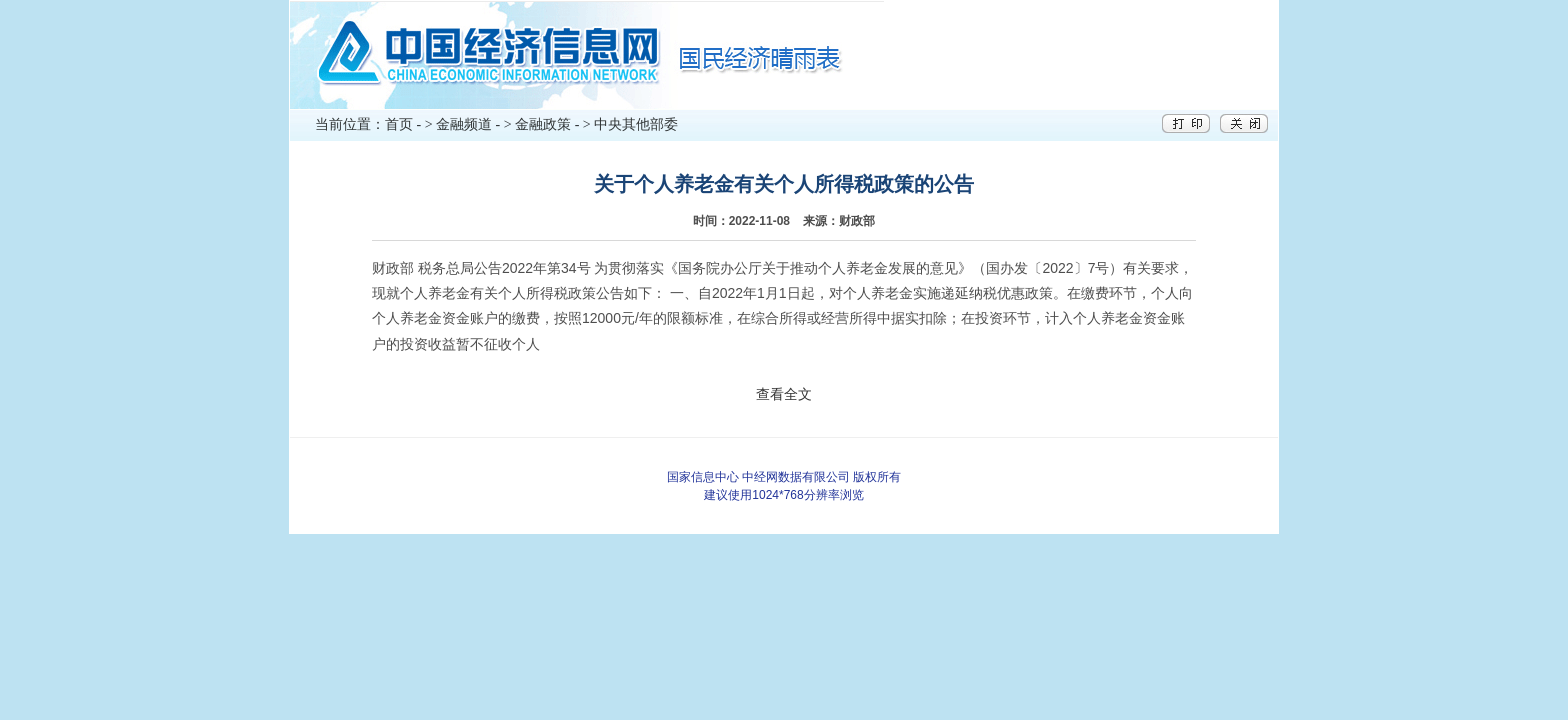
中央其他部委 (636, 124)
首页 (399, 124)
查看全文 (784, 394)
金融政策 (543, 124)
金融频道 (464, 124)
